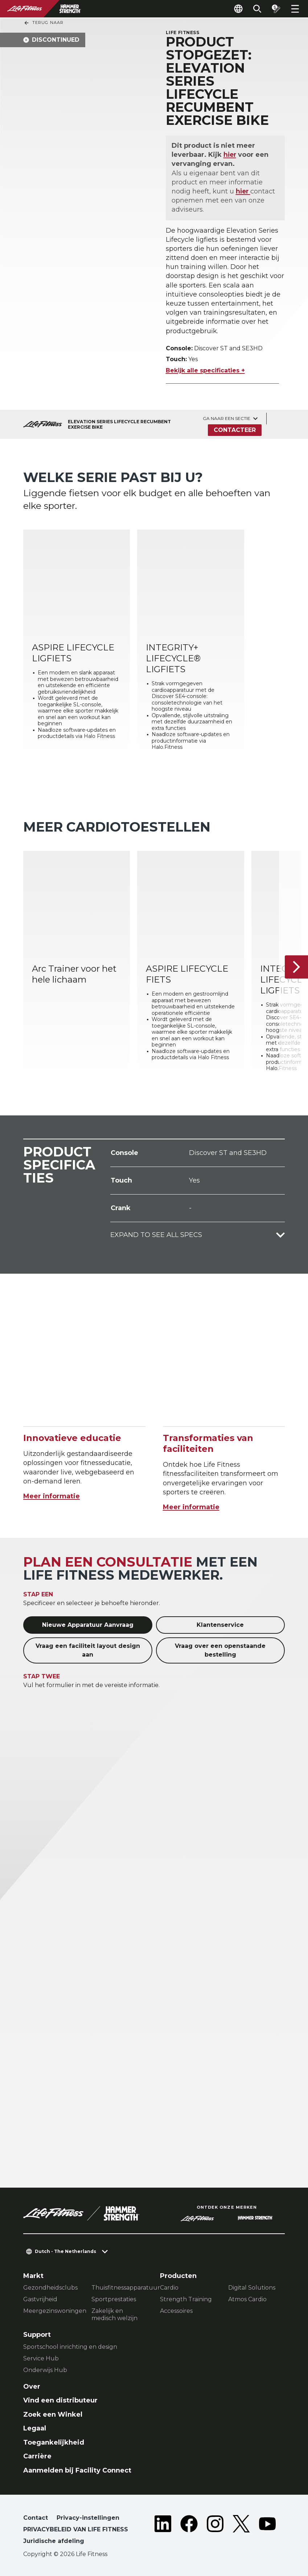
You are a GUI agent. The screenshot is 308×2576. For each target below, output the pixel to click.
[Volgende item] (296, 967)
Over (31, 2387)
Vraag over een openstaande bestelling (220, 1650)
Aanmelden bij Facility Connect (77, 2470)
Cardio (169, 2287)
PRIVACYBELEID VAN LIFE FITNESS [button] (75, 2529)
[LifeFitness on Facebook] (189, 2531)
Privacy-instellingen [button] (88, 2517)
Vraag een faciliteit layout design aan (88, 1650)
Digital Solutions (251, 2287)
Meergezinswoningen (51, 2310)
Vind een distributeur (60, 2400)
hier (230, 155)
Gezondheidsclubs (50, 2287)
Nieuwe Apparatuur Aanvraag (88, 1624)
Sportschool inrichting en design (70, 2346)
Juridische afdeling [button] (53, 2541)
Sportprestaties (113, 2299)
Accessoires (176, 2310)
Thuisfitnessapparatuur (119, 2287)
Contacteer (235, 429)
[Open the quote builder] (276, 8)
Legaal (34, 2428)
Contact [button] (35, 2517)
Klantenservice (220, 1624)
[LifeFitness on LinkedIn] (163, 2531)
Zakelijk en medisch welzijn (114, 2314)
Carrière (37, 2456)
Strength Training (186, 2299)
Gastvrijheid (40, 2299)
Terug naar (43, 23)
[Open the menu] (295, 8)
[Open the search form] (257, 8)
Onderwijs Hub (45, 2370)
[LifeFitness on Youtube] (267, 2531)
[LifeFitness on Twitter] (241, 2531)
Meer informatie (51, 1496)
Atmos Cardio (247, 2299)
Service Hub (41, 2358)
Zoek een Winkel (52, 2414)
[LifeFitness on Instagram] (215, 2531)
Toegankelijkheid (53, 2442)
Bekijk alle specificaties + (205, 370)
